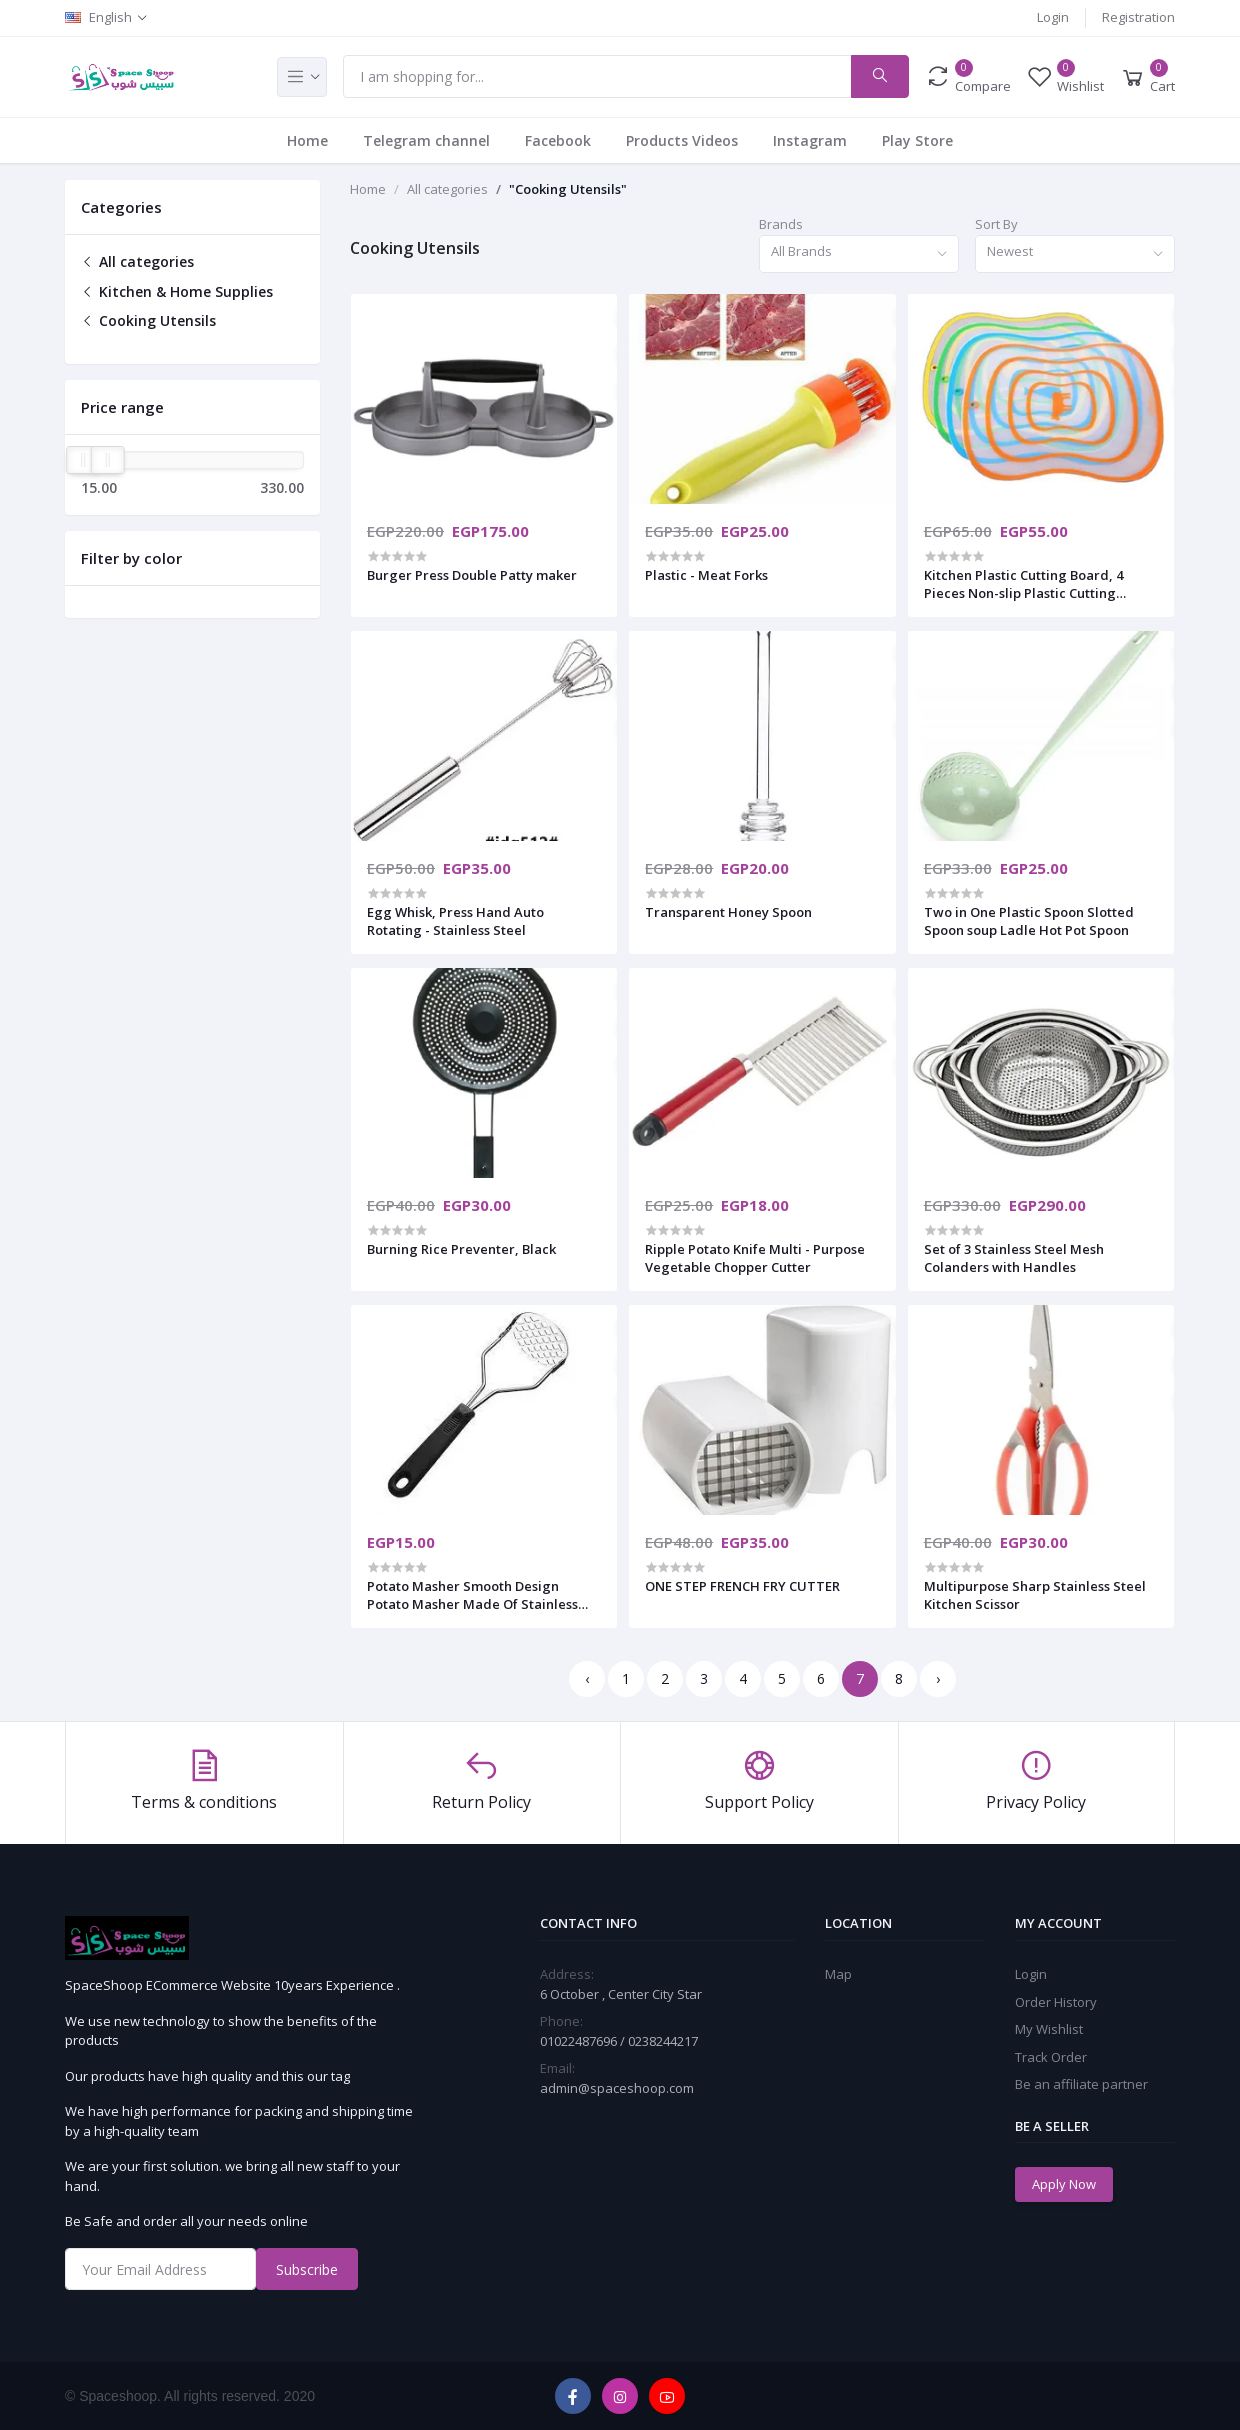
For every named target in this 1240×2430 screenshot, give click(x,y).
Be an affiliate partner (1081, 2084)
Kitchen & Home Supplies (177, 291)
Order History (1056, 2002)
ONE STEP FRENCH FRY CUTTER (742, 1586)
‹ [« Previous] (587, 1678)
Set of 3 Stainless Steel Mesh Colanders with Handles (1014, 1258)
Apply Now (1064, 2184)
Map (838, 1974)
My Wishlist (1049, 2029)
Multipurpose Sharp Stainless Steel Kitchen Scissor (1035, 1595)
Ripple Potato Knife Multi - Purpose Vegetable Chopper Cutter (755, 1258)
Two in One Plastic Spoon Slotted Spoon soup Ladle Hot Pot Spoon (1029, 921)
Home (307, 140)
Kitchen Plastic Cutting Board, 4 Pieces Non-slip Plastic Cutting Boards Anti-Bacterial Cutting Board (1038, 584)
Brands (781, 224)
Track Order (1051, 2057)
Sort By (996, 224)
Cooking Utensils (148, 320)
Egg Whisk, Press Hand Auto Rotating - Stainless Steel (455, 921)
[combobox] (859, 254)
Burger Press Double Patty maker (472, 575)
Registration (1138, 17)
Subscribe (307, 2269)
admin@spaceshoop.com (617, 2088)
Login (1053, 17)
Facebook (558, 140)
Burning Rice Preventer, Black (461, 1249)
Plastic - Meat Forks (706, 575)
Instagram (810, 140)
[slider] (83, 460)
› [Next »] (938, 1678)
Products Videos (682, 140)
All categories (137, 261)
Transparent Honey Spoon (728, 912)
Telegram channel (426, 140)
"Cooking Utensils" (568, 189)
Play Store (917, 140)
